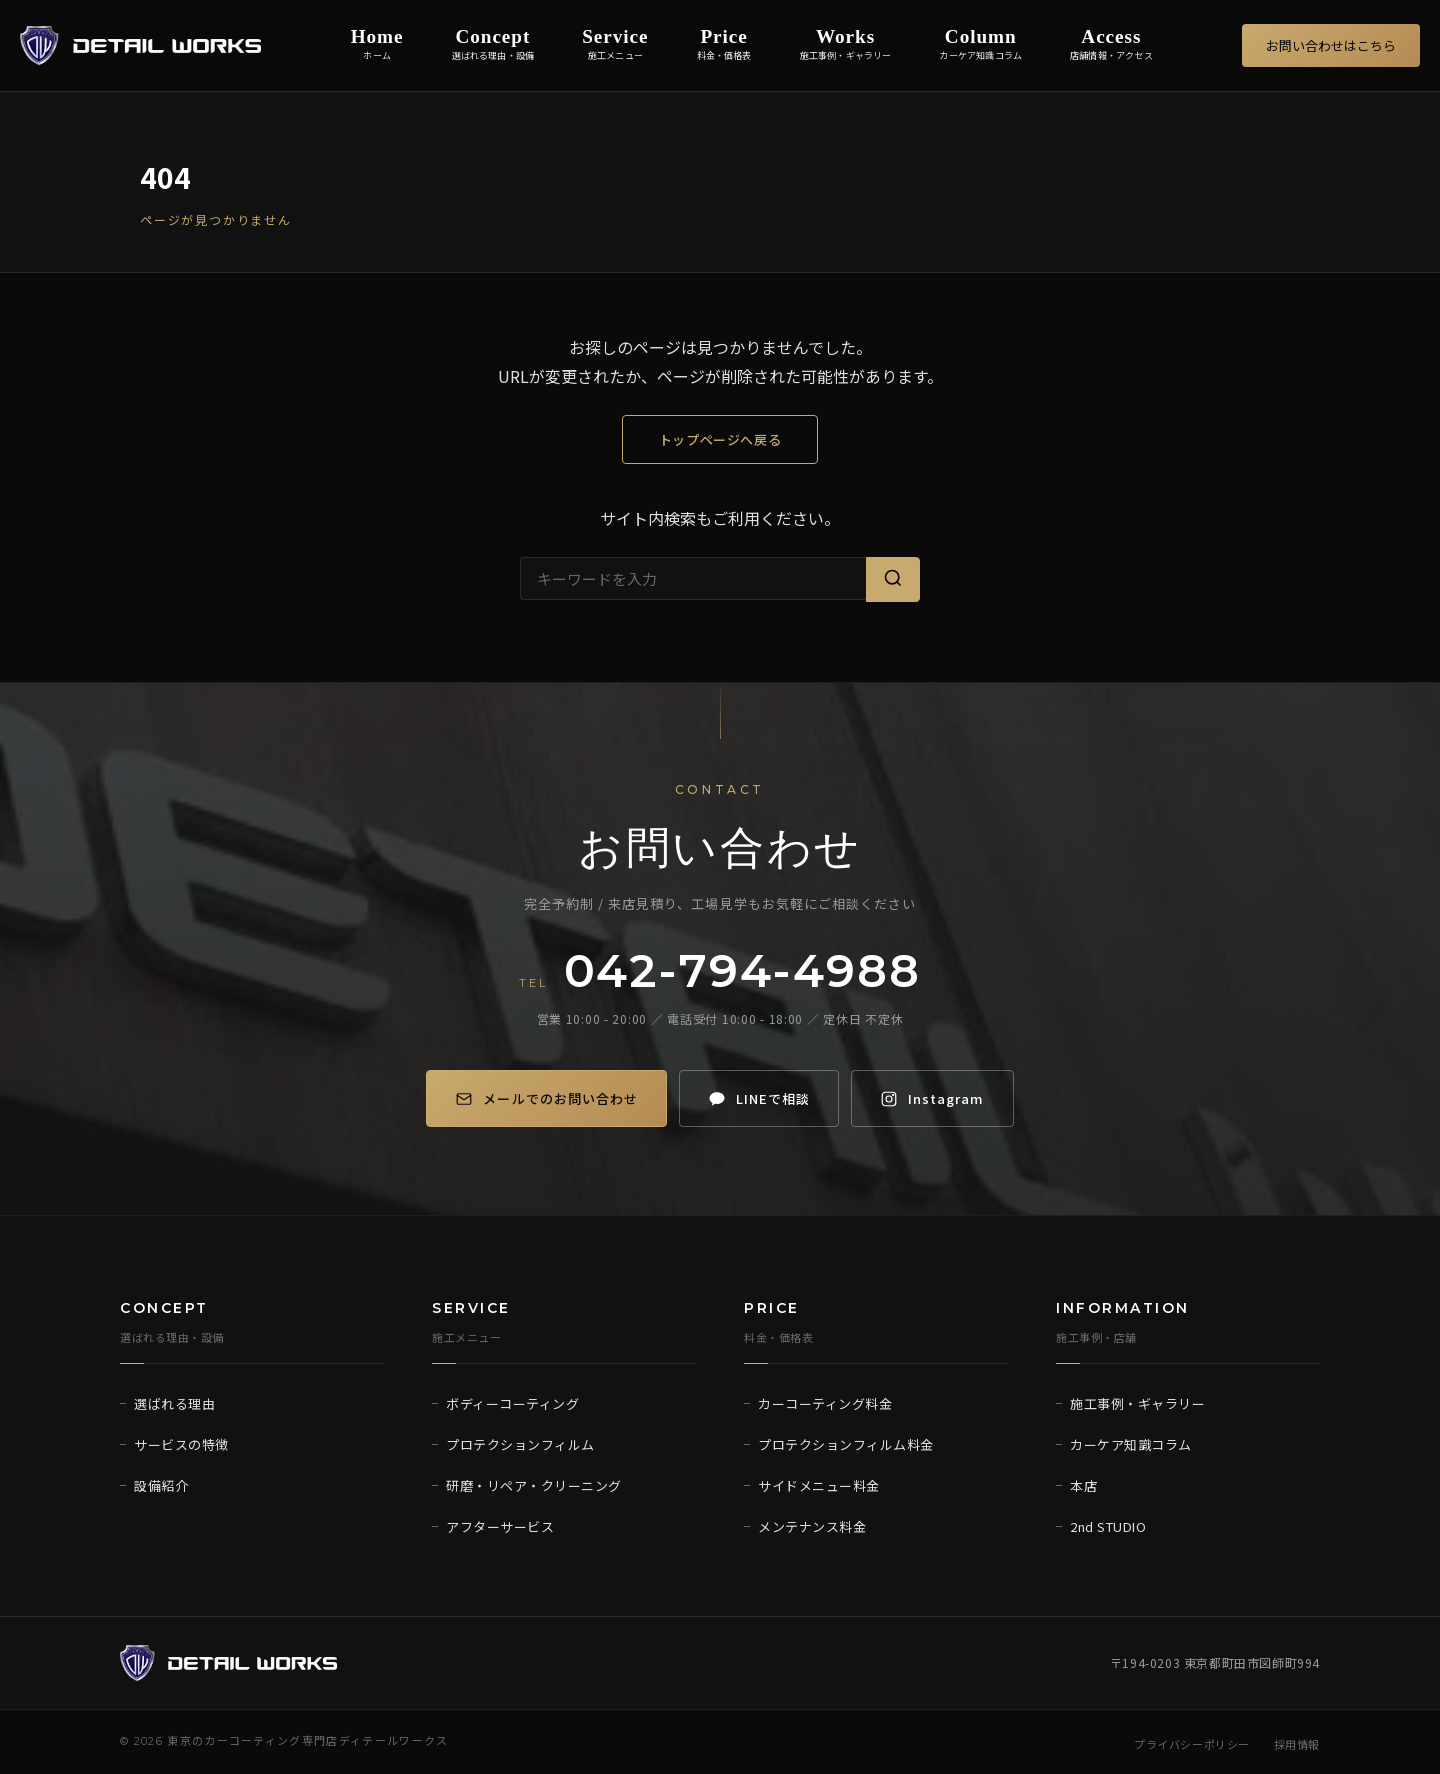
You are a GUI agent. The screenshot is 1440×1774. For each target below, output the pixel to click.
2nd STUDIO (1108, 1526)
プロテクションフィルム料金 (846, 1444)
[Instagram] (942, 1098)
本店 (1083, 1485)
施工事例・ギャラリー (1137, 1403)
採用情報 (1297, 1744)
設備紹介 (161, 1485)
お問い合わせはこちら (1331, 45)
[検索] (893, 579)
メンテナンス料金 (812, 1526)
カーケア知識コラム (1131, 1444)
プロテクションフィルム (520, 1444)
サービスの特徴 (181, 1444)
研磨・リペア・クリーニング (534, 1485)
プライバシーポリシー (1192, 1744)
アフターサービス (500, 1526)
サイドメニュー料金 (819, 1485)
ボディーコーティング (512, 1403)
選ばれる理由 (174, 1403)
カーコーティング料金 (825, 1403)
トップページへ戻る (720, 439)
